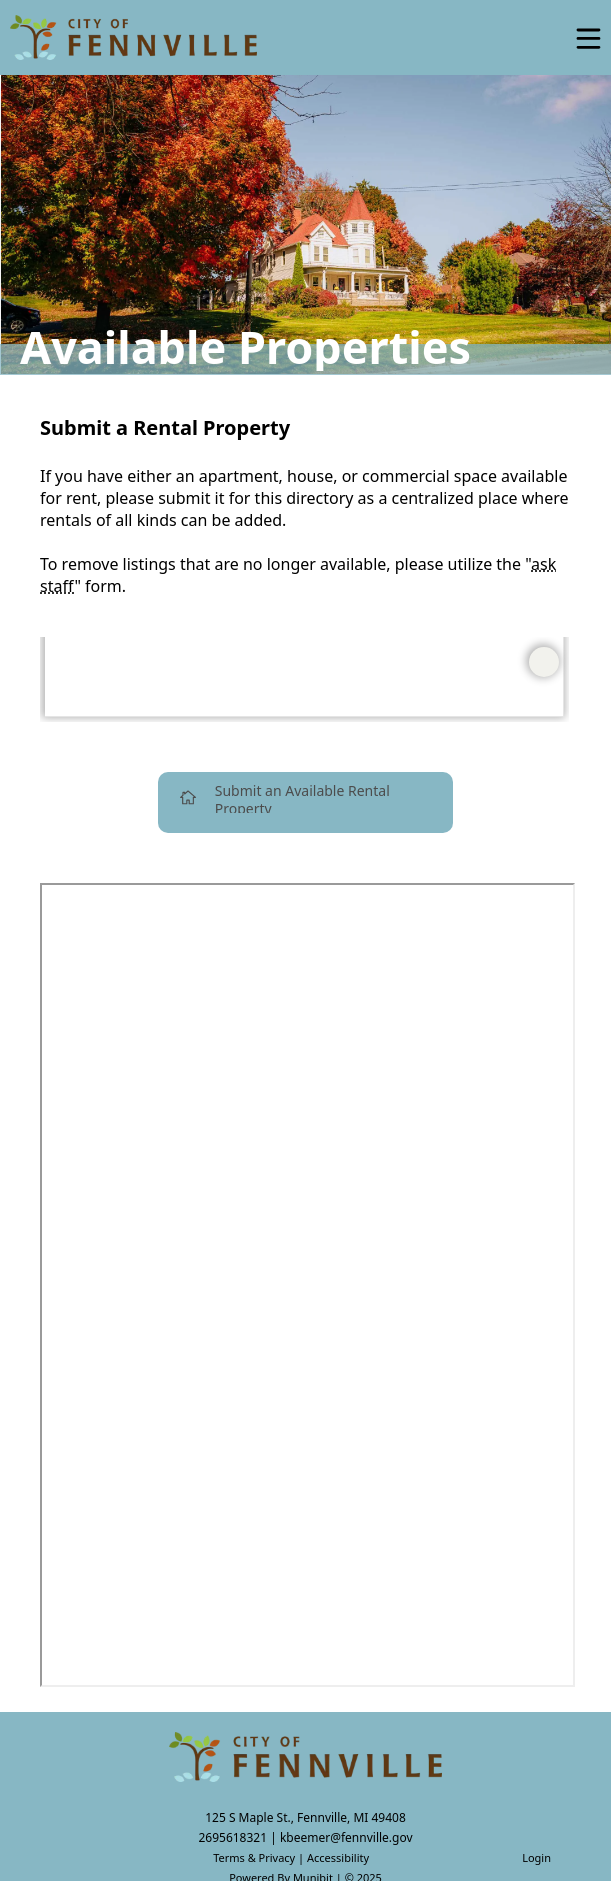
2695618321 (232, 1837)
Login (536, 1857)
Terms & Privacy (254, 1857)
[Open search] (535, 45)
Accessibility (338, 1857)
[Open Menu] (588, 38)
